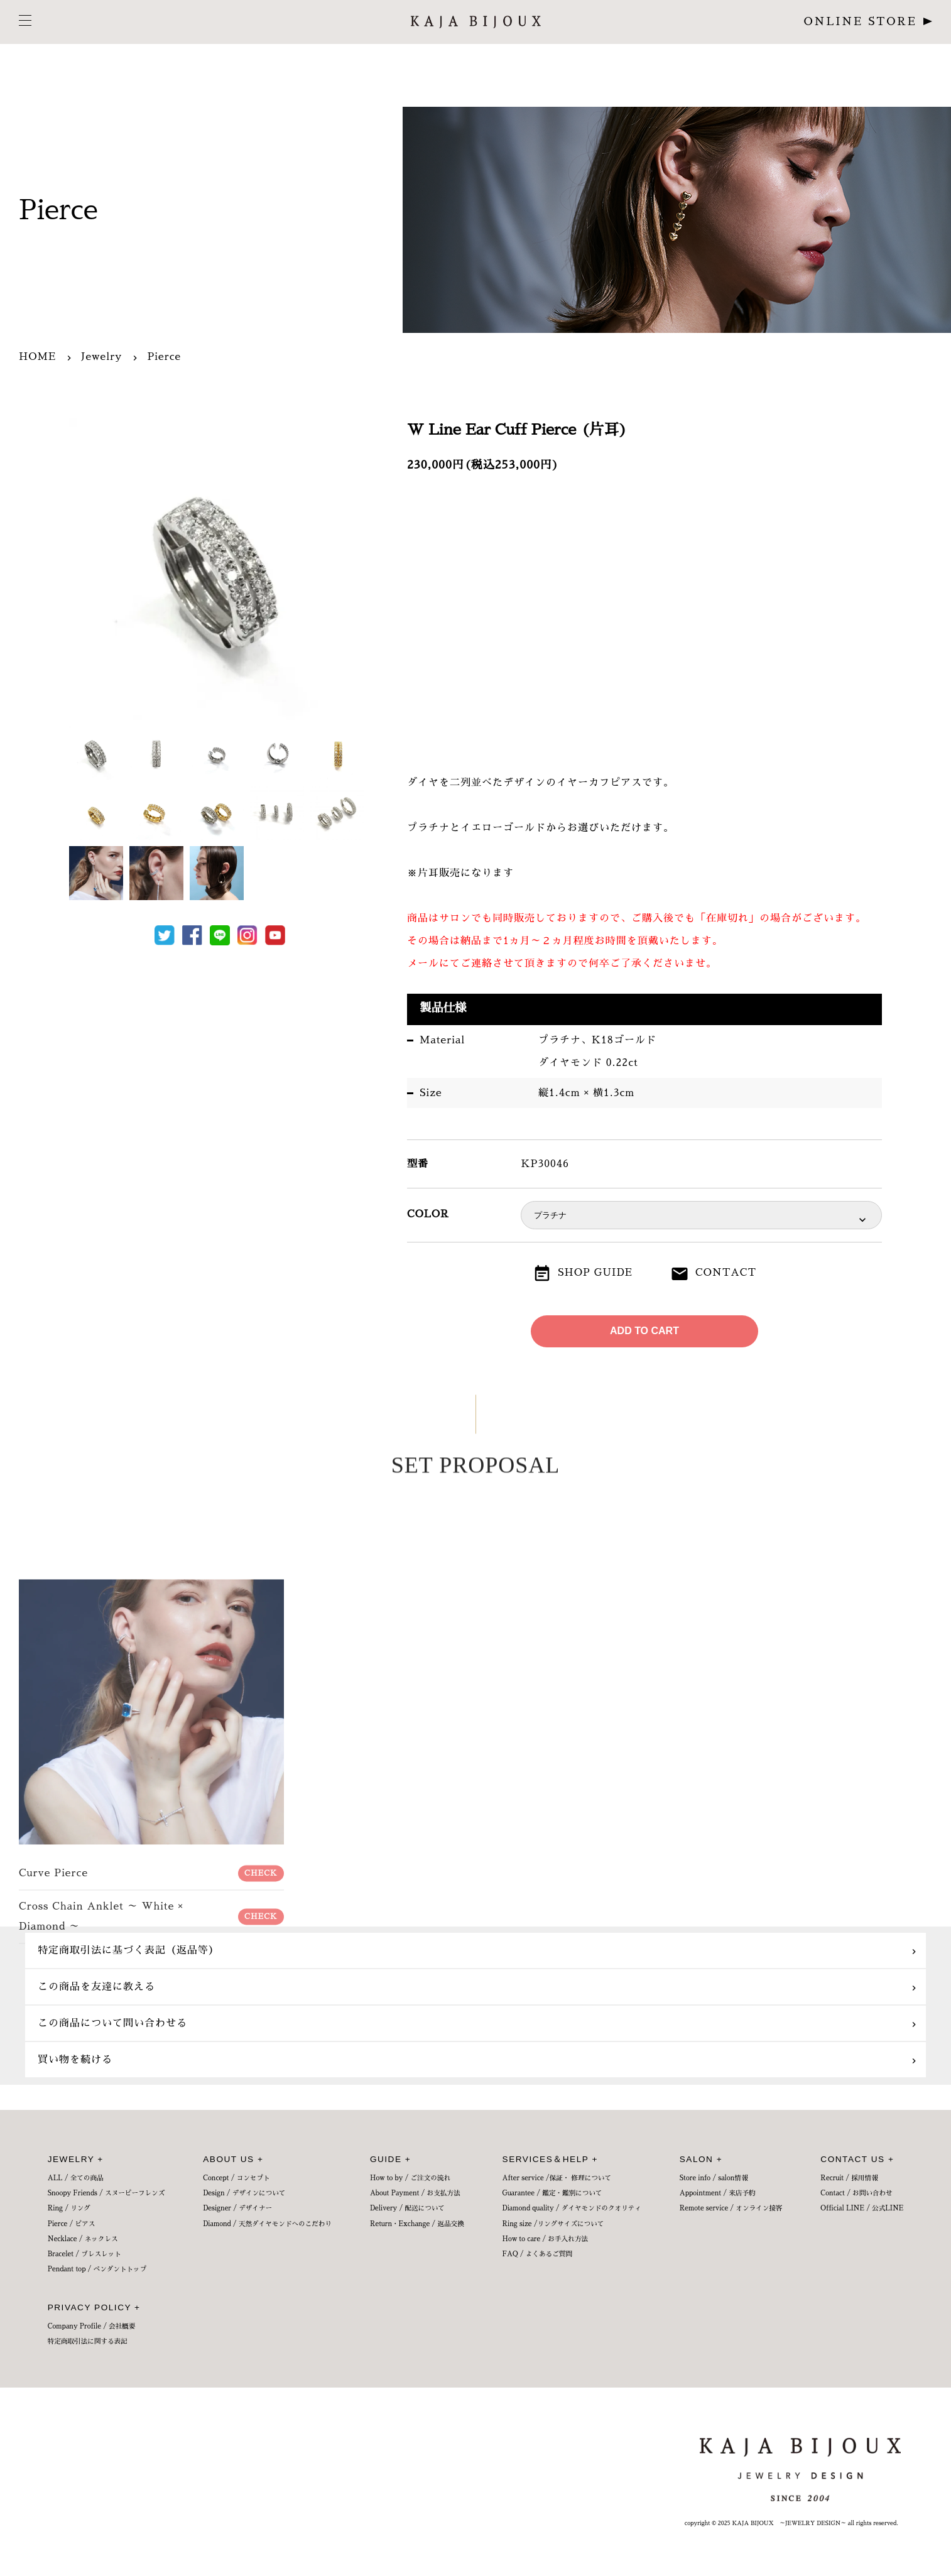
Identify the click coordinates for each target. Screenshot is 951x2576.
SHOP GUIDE (595, 1273)
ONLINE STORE (860, 21)
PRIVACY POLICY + (94, 2307)
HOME (37, 357)
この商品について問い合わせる (112, 2023)
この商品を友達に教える (96, 1987)
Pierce (164, 357)
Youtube (275, 935)
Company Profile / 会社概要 (92, 2326)
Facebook (192, 935)
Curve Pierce (151, 2158)
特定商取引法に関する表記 (88, 2341)
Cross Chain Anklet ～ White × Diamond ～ (151, 2202)
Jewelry (101, 357)
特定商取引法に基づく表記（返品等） (128, 1950)
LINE (220, 935)
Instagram (247, 935)
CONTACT (725, 1273)
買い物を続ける (75, 2060)
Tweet (165, 935)
